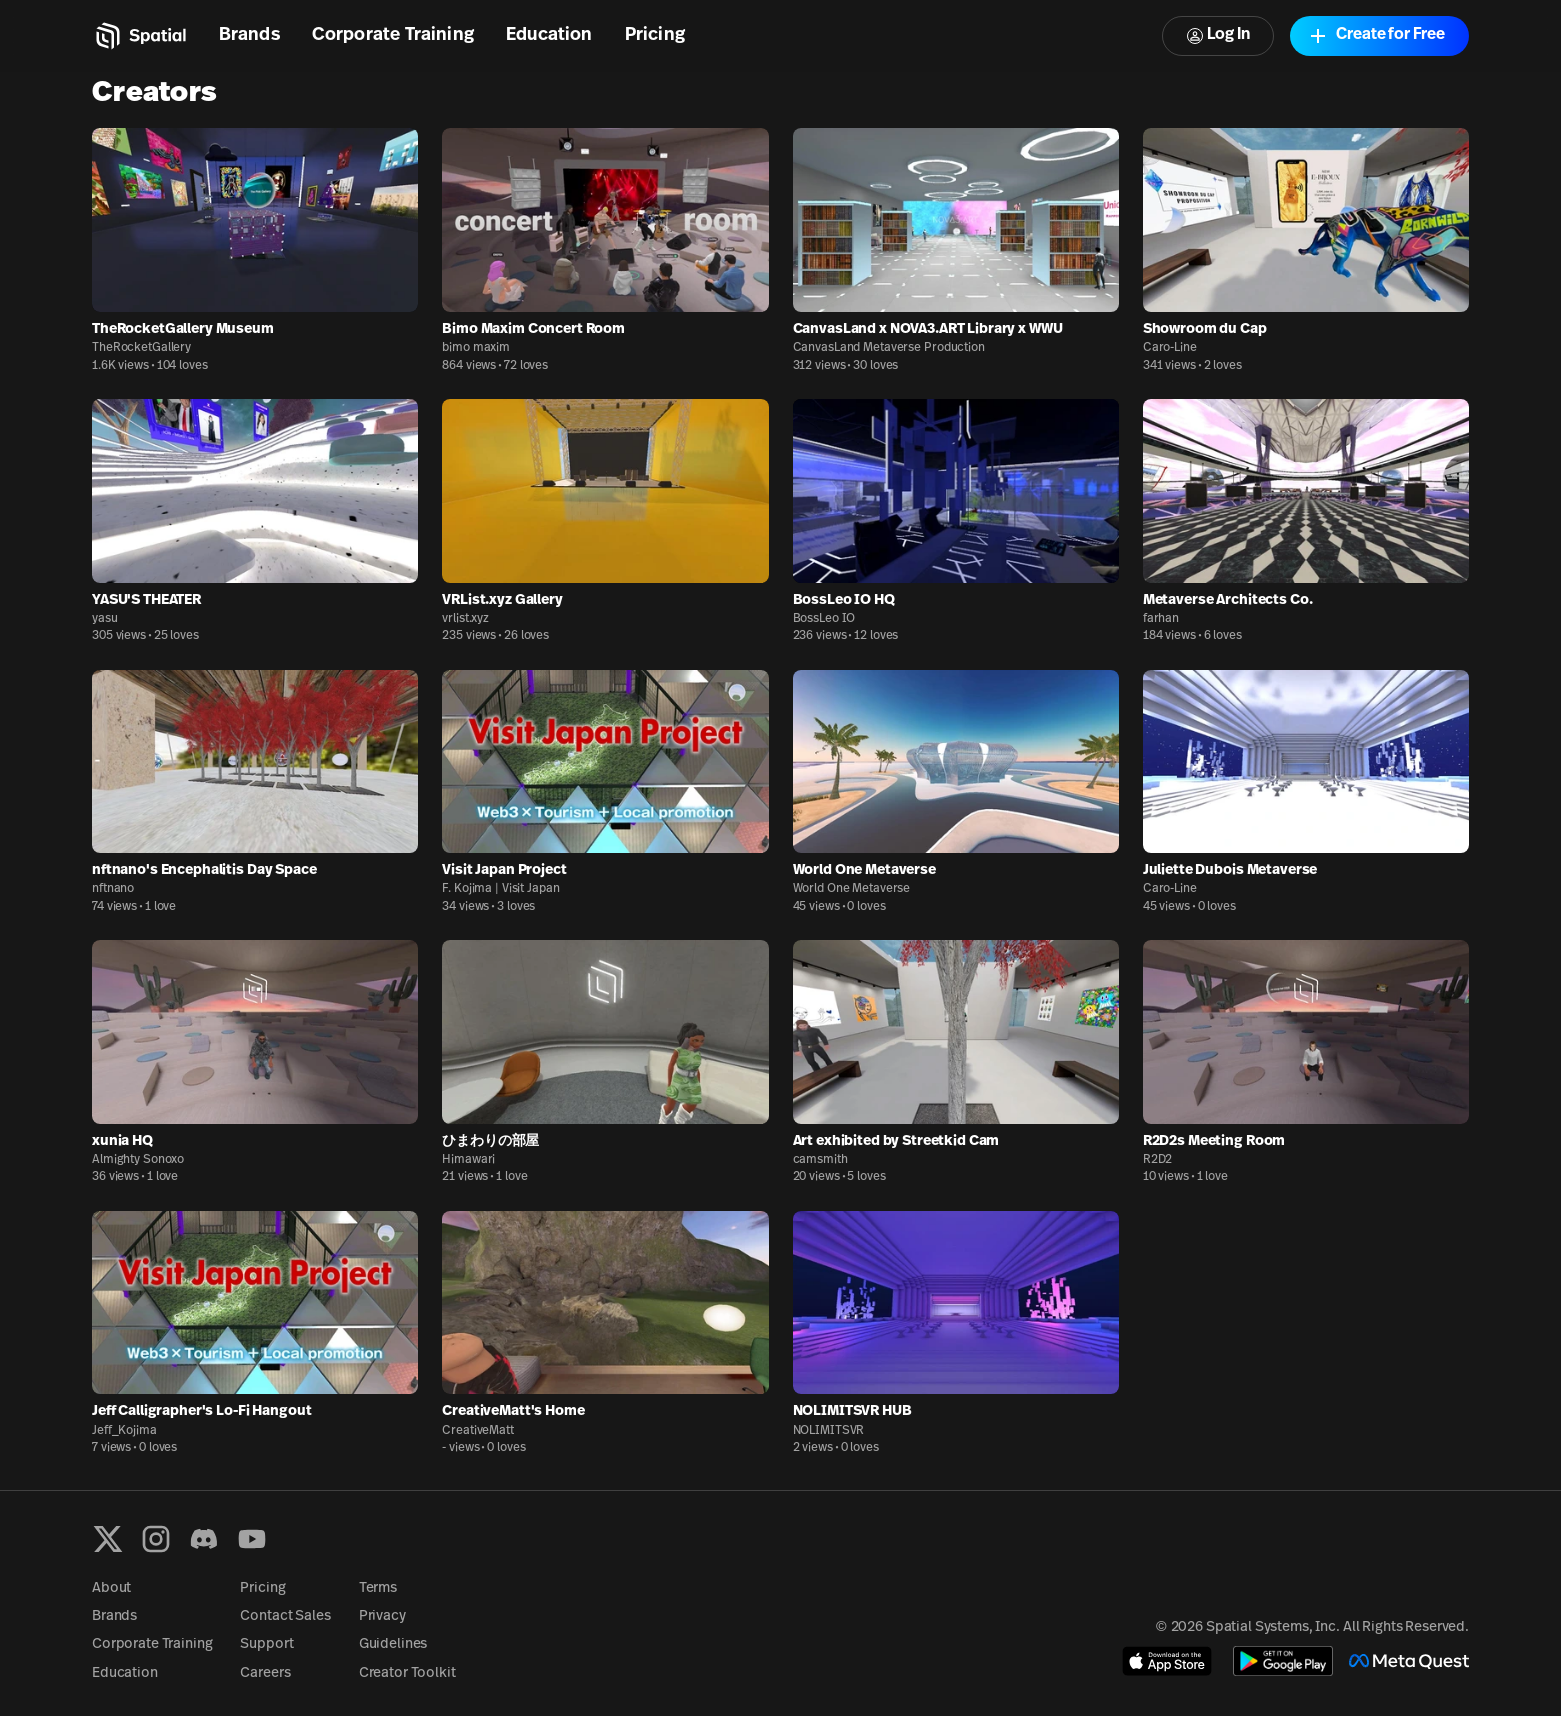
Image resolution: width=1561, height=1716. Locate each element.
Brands (249, 35)
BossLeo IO (824, 619)
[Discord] (204, 1539)
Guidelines (393, 1644)
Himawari (468, 1160)
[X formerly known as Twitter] (108, 1539)
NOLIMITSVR (829, 1431)
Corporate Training (393, 35)
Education (549, 35)
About (111, 1588)
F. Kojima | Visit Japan (500, 889)
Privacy (382, 1616)
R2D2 (1158, 1160)
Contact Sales (285, 1616)
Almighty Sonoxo (138, 1160)
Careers (265, 1673)
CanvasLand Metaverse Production (889, 348)
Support (266, 1644)
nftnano (113, 889)
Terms (378, 1588)
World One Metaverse (852, 889)
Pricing (655, 35)
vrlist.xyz (465, 619)
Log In (1218, 35)
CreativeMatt (478, 1431)
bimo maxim (476, 348)
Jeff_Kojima (124, 1431)
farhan (1161, 619)
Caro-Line (1170, 348)
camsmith (820, 1160)
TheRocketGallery (141, 348)
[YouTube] (252, 1539)
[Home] (139, 36)
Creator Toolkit (407, 1673)
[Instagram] (156, 1539)
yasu (105, 619)
